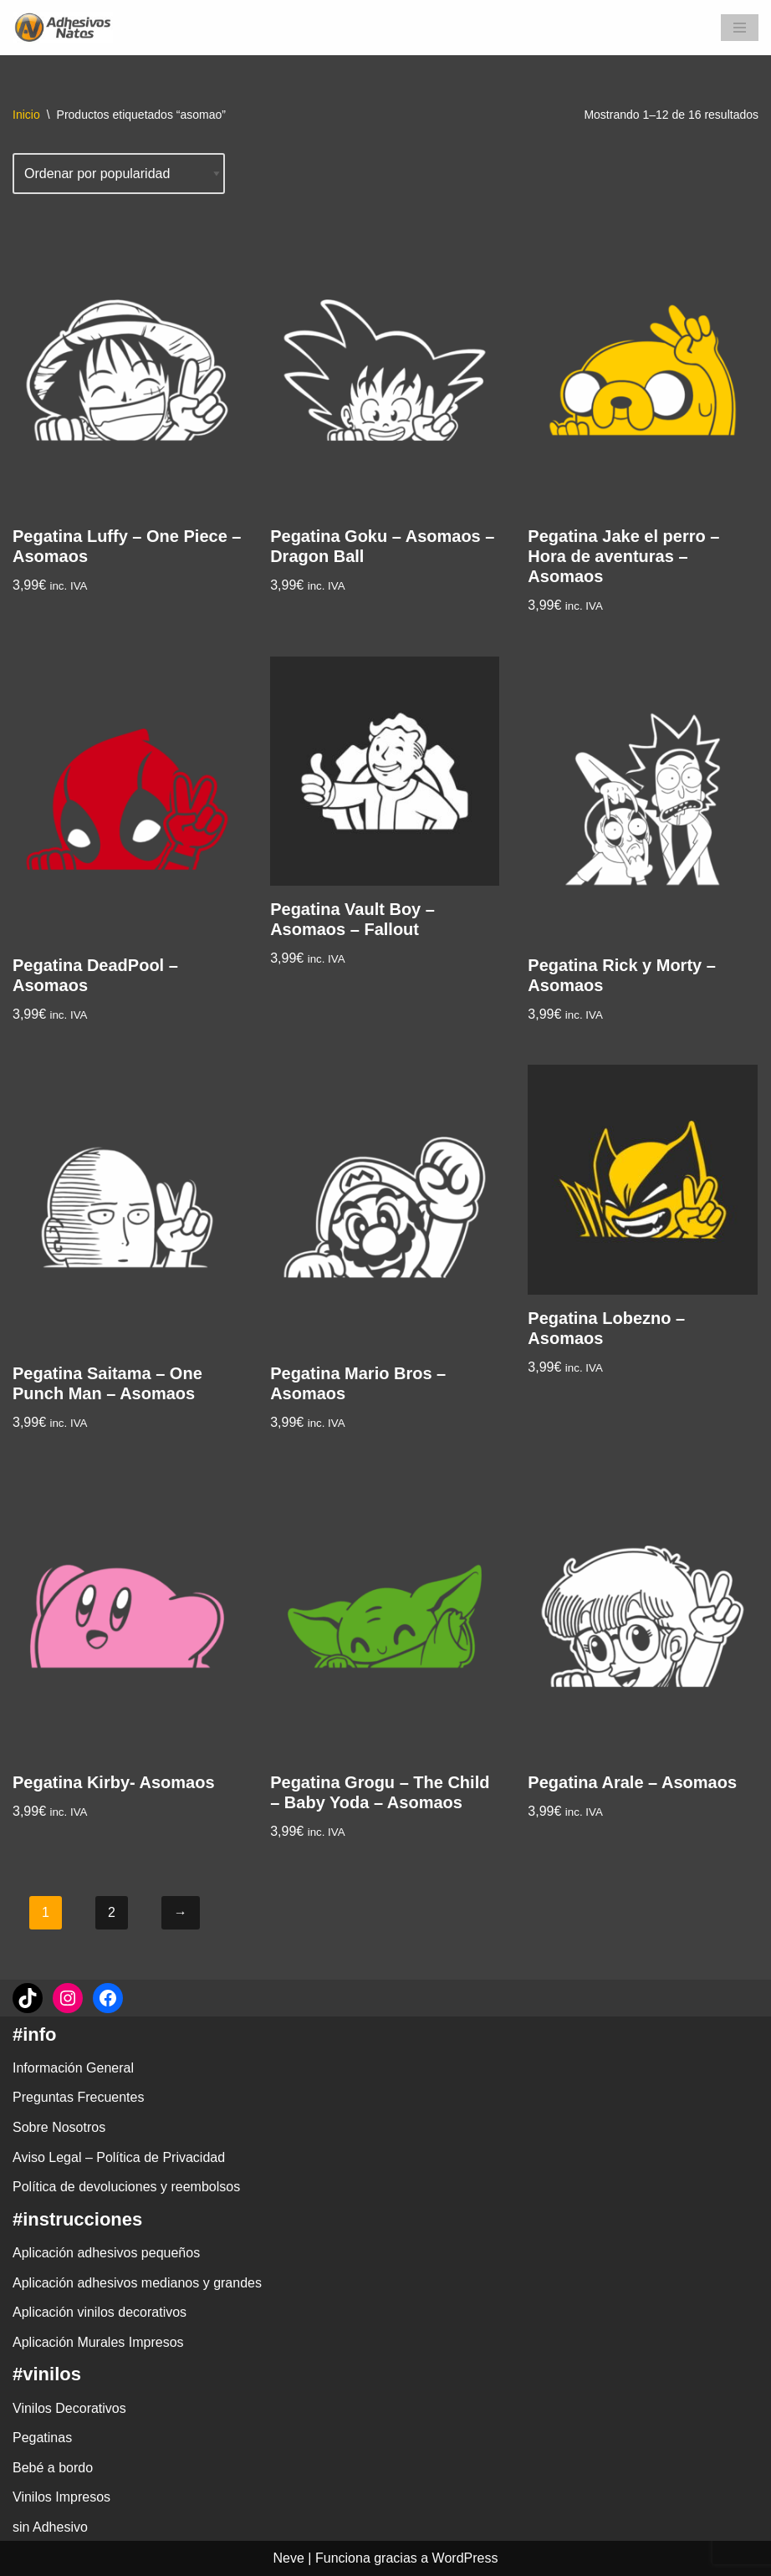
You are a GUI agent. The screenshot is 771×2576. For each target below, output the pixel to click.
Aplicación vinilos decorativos (99, 2312)
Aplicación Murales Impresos (98, 2342)
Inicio (26, 114)
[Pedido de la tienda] (119, 174)
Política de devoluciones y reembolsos (126, 2187)
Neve (288, 2558)
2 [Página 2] (111, 1912)
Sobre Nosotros (59, 2127)
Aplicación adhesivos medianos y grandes (137, 2283)
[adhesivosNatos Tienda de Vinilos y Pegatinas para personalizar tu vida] (67, 27)
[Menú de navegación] (739, 27)
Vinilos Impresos (61, 2497)
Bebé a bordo (53, 2468)
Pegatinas (42, 2437)
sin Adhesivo (50, 2527)
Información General (73, 2068)
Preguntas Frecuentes (78, 2097)
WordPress (465, 2558)
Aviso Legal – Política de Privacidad (119, 2157)
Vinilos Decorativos (69, 2408)
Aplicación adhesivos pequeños (106, 2253)
